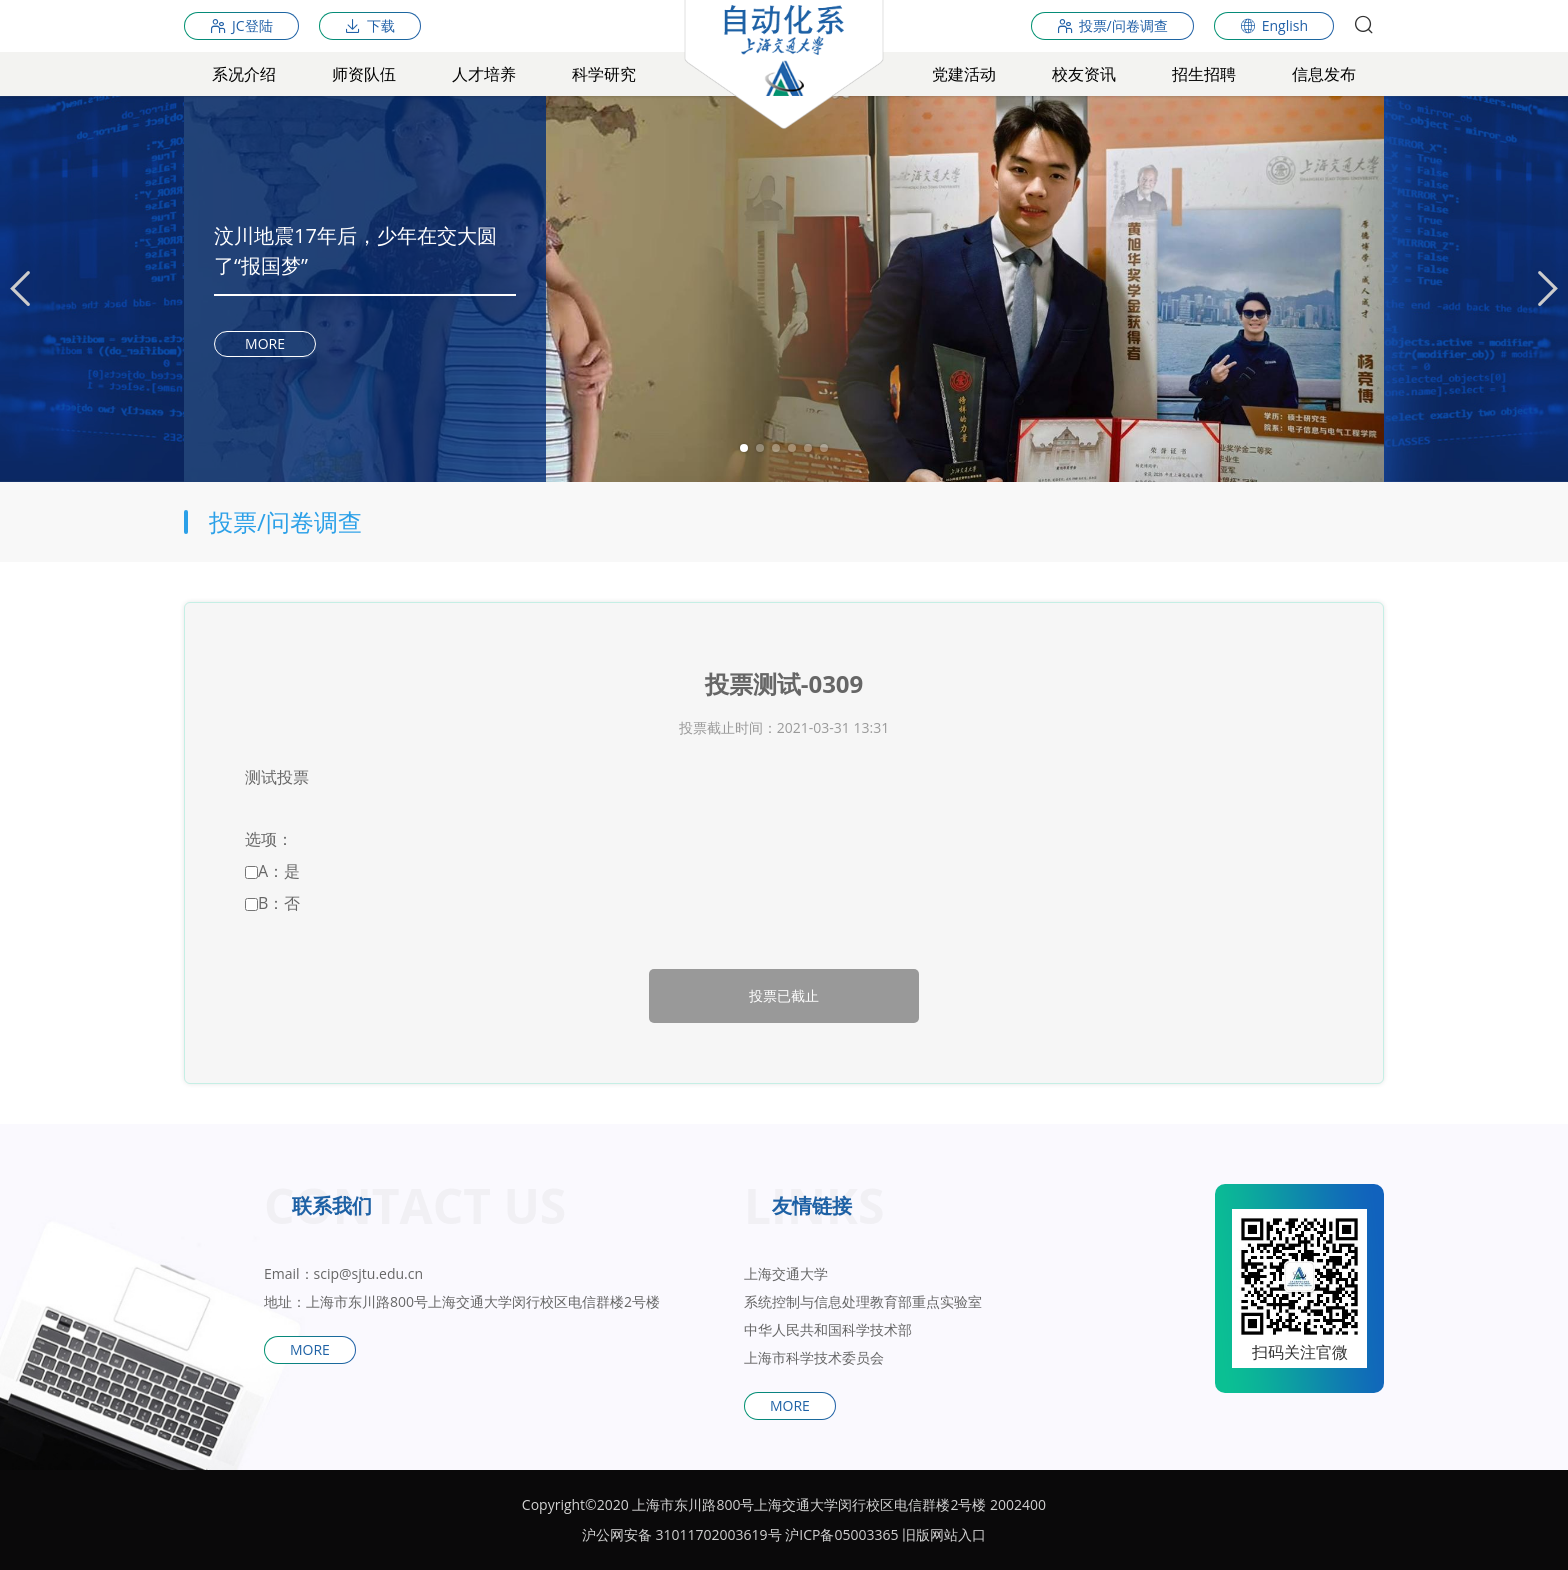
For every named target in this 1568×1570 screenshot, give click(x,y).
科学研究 (604, 74)
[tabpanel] (784, 289)
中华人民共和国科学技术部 (828, 1329)
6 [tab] (824, 448)
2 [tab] (760, 448)
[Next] (1548, 289)
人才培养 (484, 74)
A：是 (272, 871)
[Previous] (20, 289)
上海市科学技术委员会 (814, 1357)
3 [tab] (776, 448)
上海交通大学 (786, 1273)
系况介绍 (244, 74)
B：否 (272, 903)
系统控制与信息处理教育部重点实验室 (863, 1301)
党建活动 (964, 74)
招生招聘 (1204, 74)
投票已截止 (784, 995)
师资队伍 (364, 74)
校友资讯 (1084, 74)
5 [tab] (808, 448)
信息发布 (1324, 74)
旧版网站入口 (944, 1534)
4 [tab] (792, 448)
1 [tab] (744, 448)
